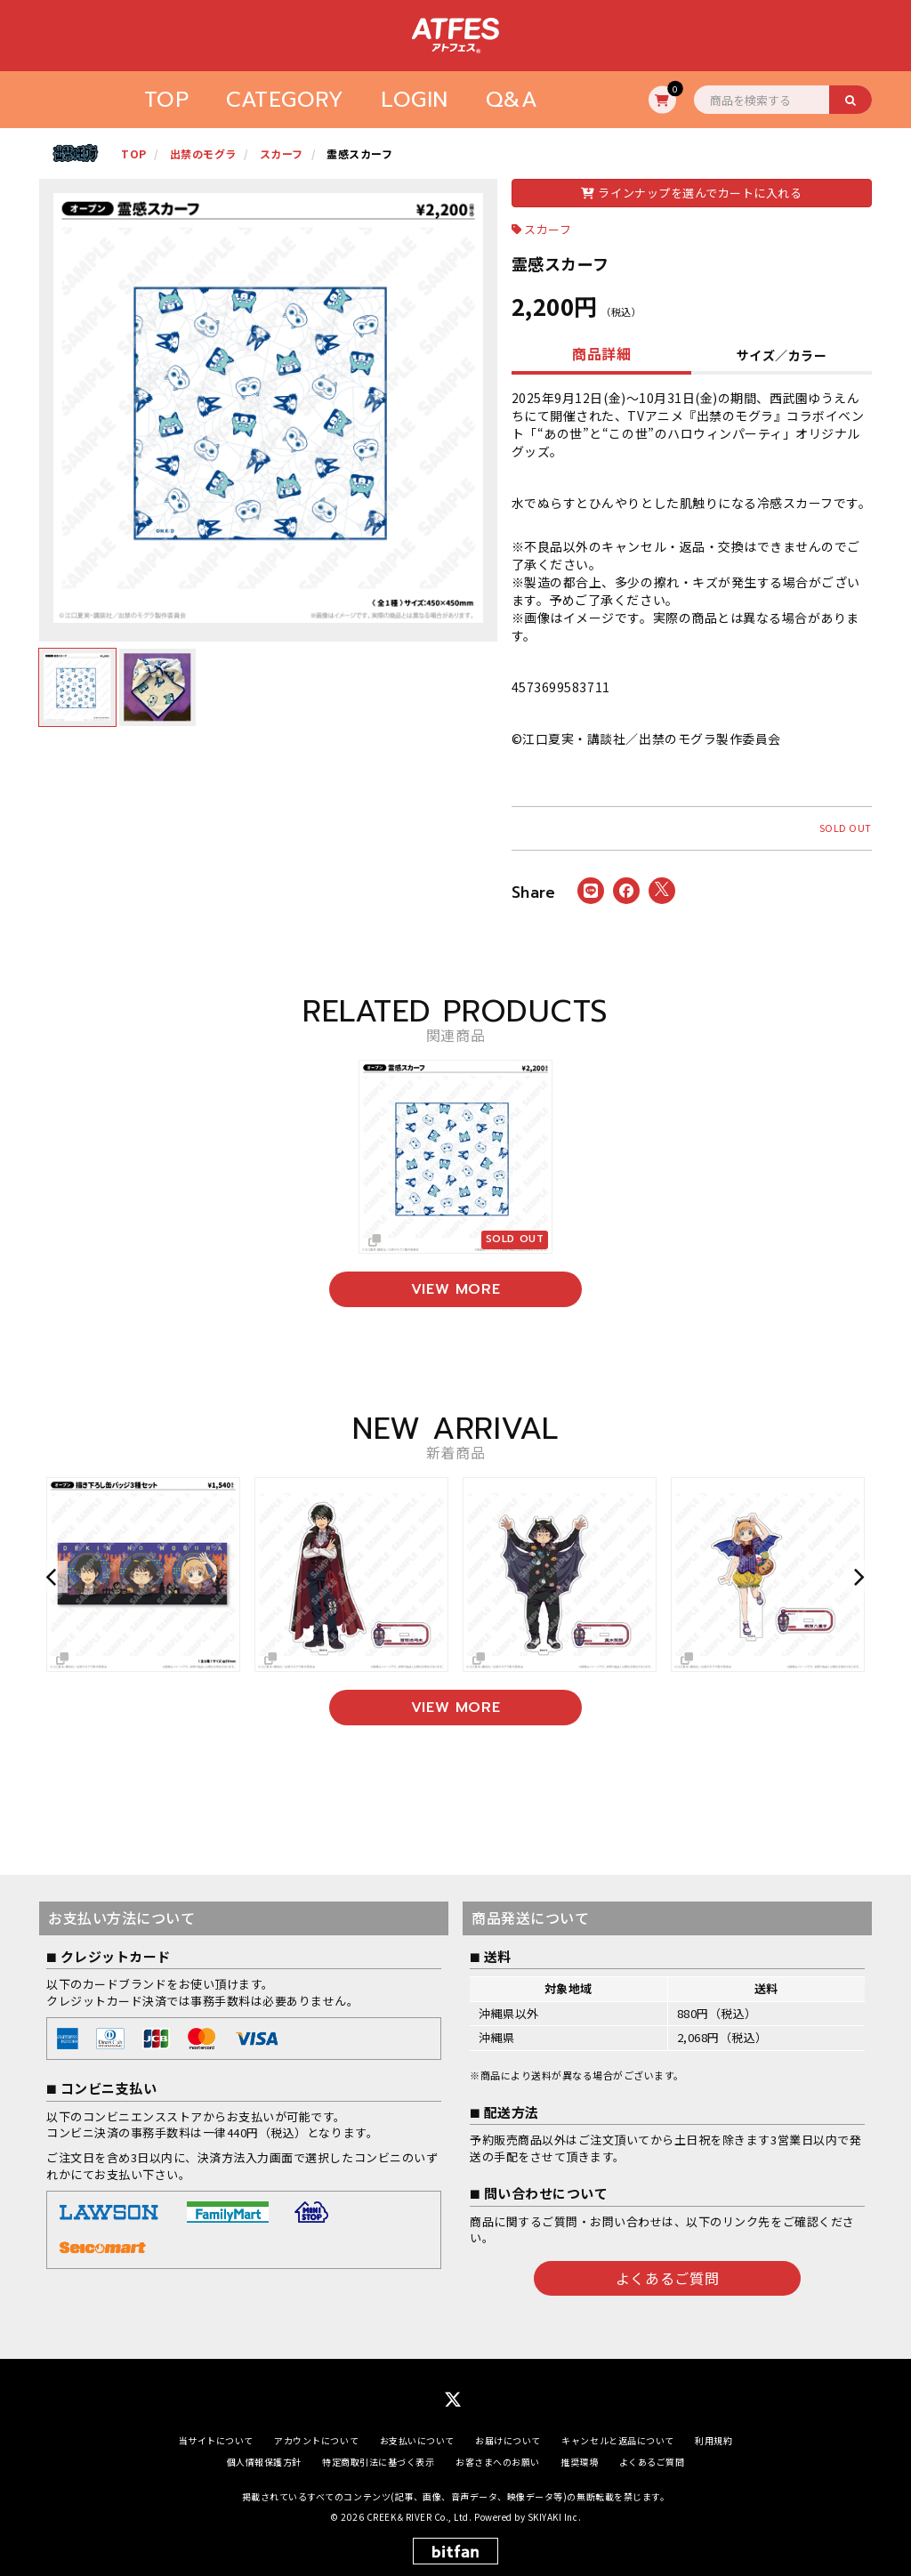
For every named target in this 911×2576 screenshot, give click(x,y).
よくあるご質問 (667, 2277)
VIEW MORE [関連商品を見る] (456, 1289)
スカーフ (547, 229)
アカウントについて (316, 2440)
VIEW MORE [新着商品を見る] (456, 1707)
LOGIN (414, 100)
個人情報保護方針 (264, 2461)
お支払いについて (417, 2440)
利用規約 (713, 2440)
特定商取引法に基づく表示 (378, 2461)
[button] (53, 1576)
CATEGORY (284, 100)
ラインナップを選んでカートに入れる (691, 192)
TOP (166, 100)
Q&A (512, 100)
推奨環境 (579, 2461)
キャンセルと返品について (617, 2440)
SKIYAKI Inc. (554, 2517)
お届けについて (508, 2440)
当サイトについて (216, 2440)
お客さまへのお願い (498, 2461)
